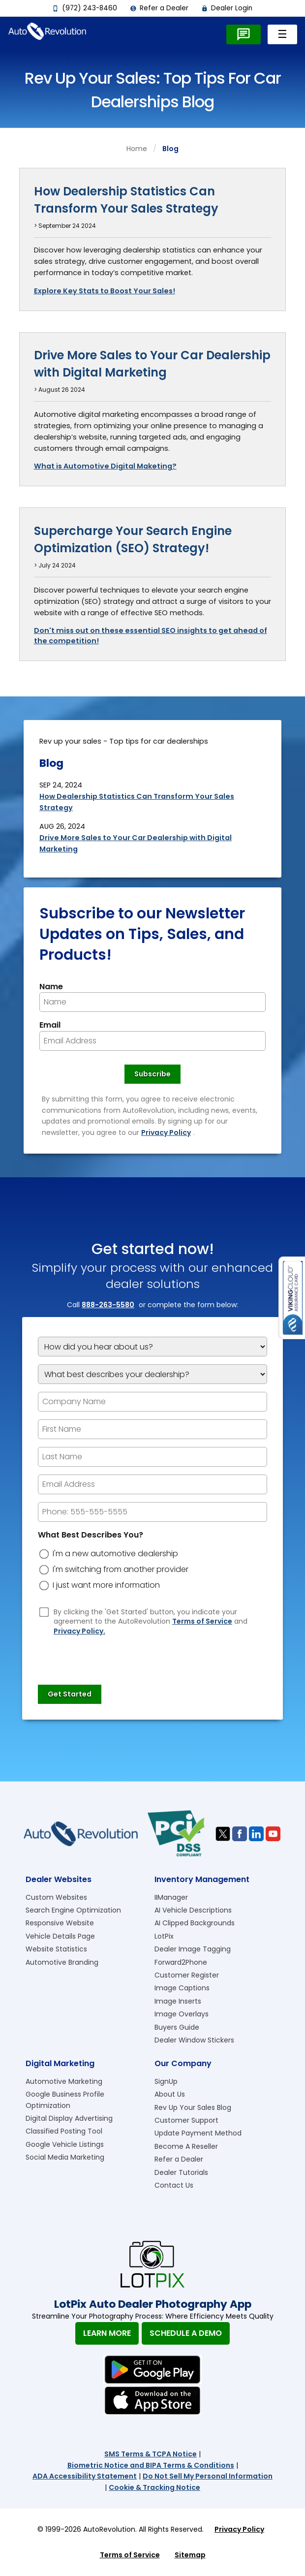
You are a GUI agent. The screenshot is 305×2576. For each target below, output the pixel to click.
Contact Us (173, 2185)
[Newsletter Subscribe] (152, 1074)
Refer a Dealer (159, 8)
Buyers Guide (176, 2027)
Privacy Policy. (79, 1631)
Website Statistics (56, 1949)
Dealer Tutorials (181, 2172)
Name (51, 986)
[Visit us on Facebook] (239, 1833)
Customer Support (186, 2120)
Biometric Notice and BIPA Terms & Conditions (150, 2465)
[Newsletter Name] (152, 1002)
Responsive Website (60, 1923)
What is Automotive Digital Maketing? (105, 466)
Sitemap (190, 2555)
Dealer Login (226, 8)
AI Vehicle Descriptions (193, 1910)
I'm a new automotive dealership (115, 1553)
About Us (169, 2094)
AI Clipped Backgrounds (194, 1923)
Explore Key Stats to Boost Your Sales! (104, 291)
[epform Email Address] (152, 1484)
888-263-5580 (108, 1305)
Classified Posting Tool (64, 2131)
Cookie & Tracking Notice (154, 2487)
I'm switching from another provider (120, 1569)
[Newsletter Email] (152, 1041)
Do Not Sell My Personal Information (208, 2476)
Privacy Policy (166, 1132)
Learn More (107, 2333)
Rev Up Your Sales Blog (192, 2107)
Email (50, 1025)
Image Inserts (177, 2001)
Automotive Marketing (64, 2081)
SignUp (166, 2081)
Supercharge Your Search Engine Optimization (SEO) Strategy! (133, 539)
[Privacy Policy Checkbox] (44, 1612)
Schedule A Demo (186, 2333)
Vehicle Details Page (60, 1936)
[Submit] (69, 1694)
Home (136, 149)
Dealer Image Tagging (192, 1949)
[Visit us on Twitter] (222, 1833)
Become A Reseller (186, 2146)
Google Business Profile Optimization (65, 2099)
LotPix (164, 1936)
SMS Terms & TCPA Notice (150, 2454)
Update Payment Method (198, 2133)
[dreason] (44, 1554)
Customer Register (186, 1975)
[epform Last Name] (152, 1457)
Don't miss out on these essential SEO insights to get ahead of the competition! (150, 636)
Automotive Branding (62, 1962)
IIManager (171, 1897)
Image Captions (182, 1988)
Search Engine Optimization (73, 1910)
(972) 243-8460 (84, 8)
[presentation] (112, 1655)
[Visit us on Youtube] (273, 1833)
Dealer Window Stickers (194, 2040)
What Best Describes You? (90, 1535)
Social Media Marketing (65, 2157)
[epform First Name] (152, 1429)
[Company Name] (152, 1402)
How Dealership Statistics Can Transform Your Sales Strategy (126, 200)
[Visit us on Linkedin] (256, 1833)
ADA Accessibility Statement (84, 2476)
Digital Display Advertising (69, 2118)
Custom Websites (56, 1897)
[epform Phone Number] (152, 1512)
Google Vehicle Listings (65, 2144)
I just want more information (106, 1585)
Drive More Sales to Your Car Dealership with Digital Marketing (152, 363)
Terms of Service (202, 1621)
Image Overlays (181, 2014)
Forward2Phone (180, 1962)
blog (170, 149)
